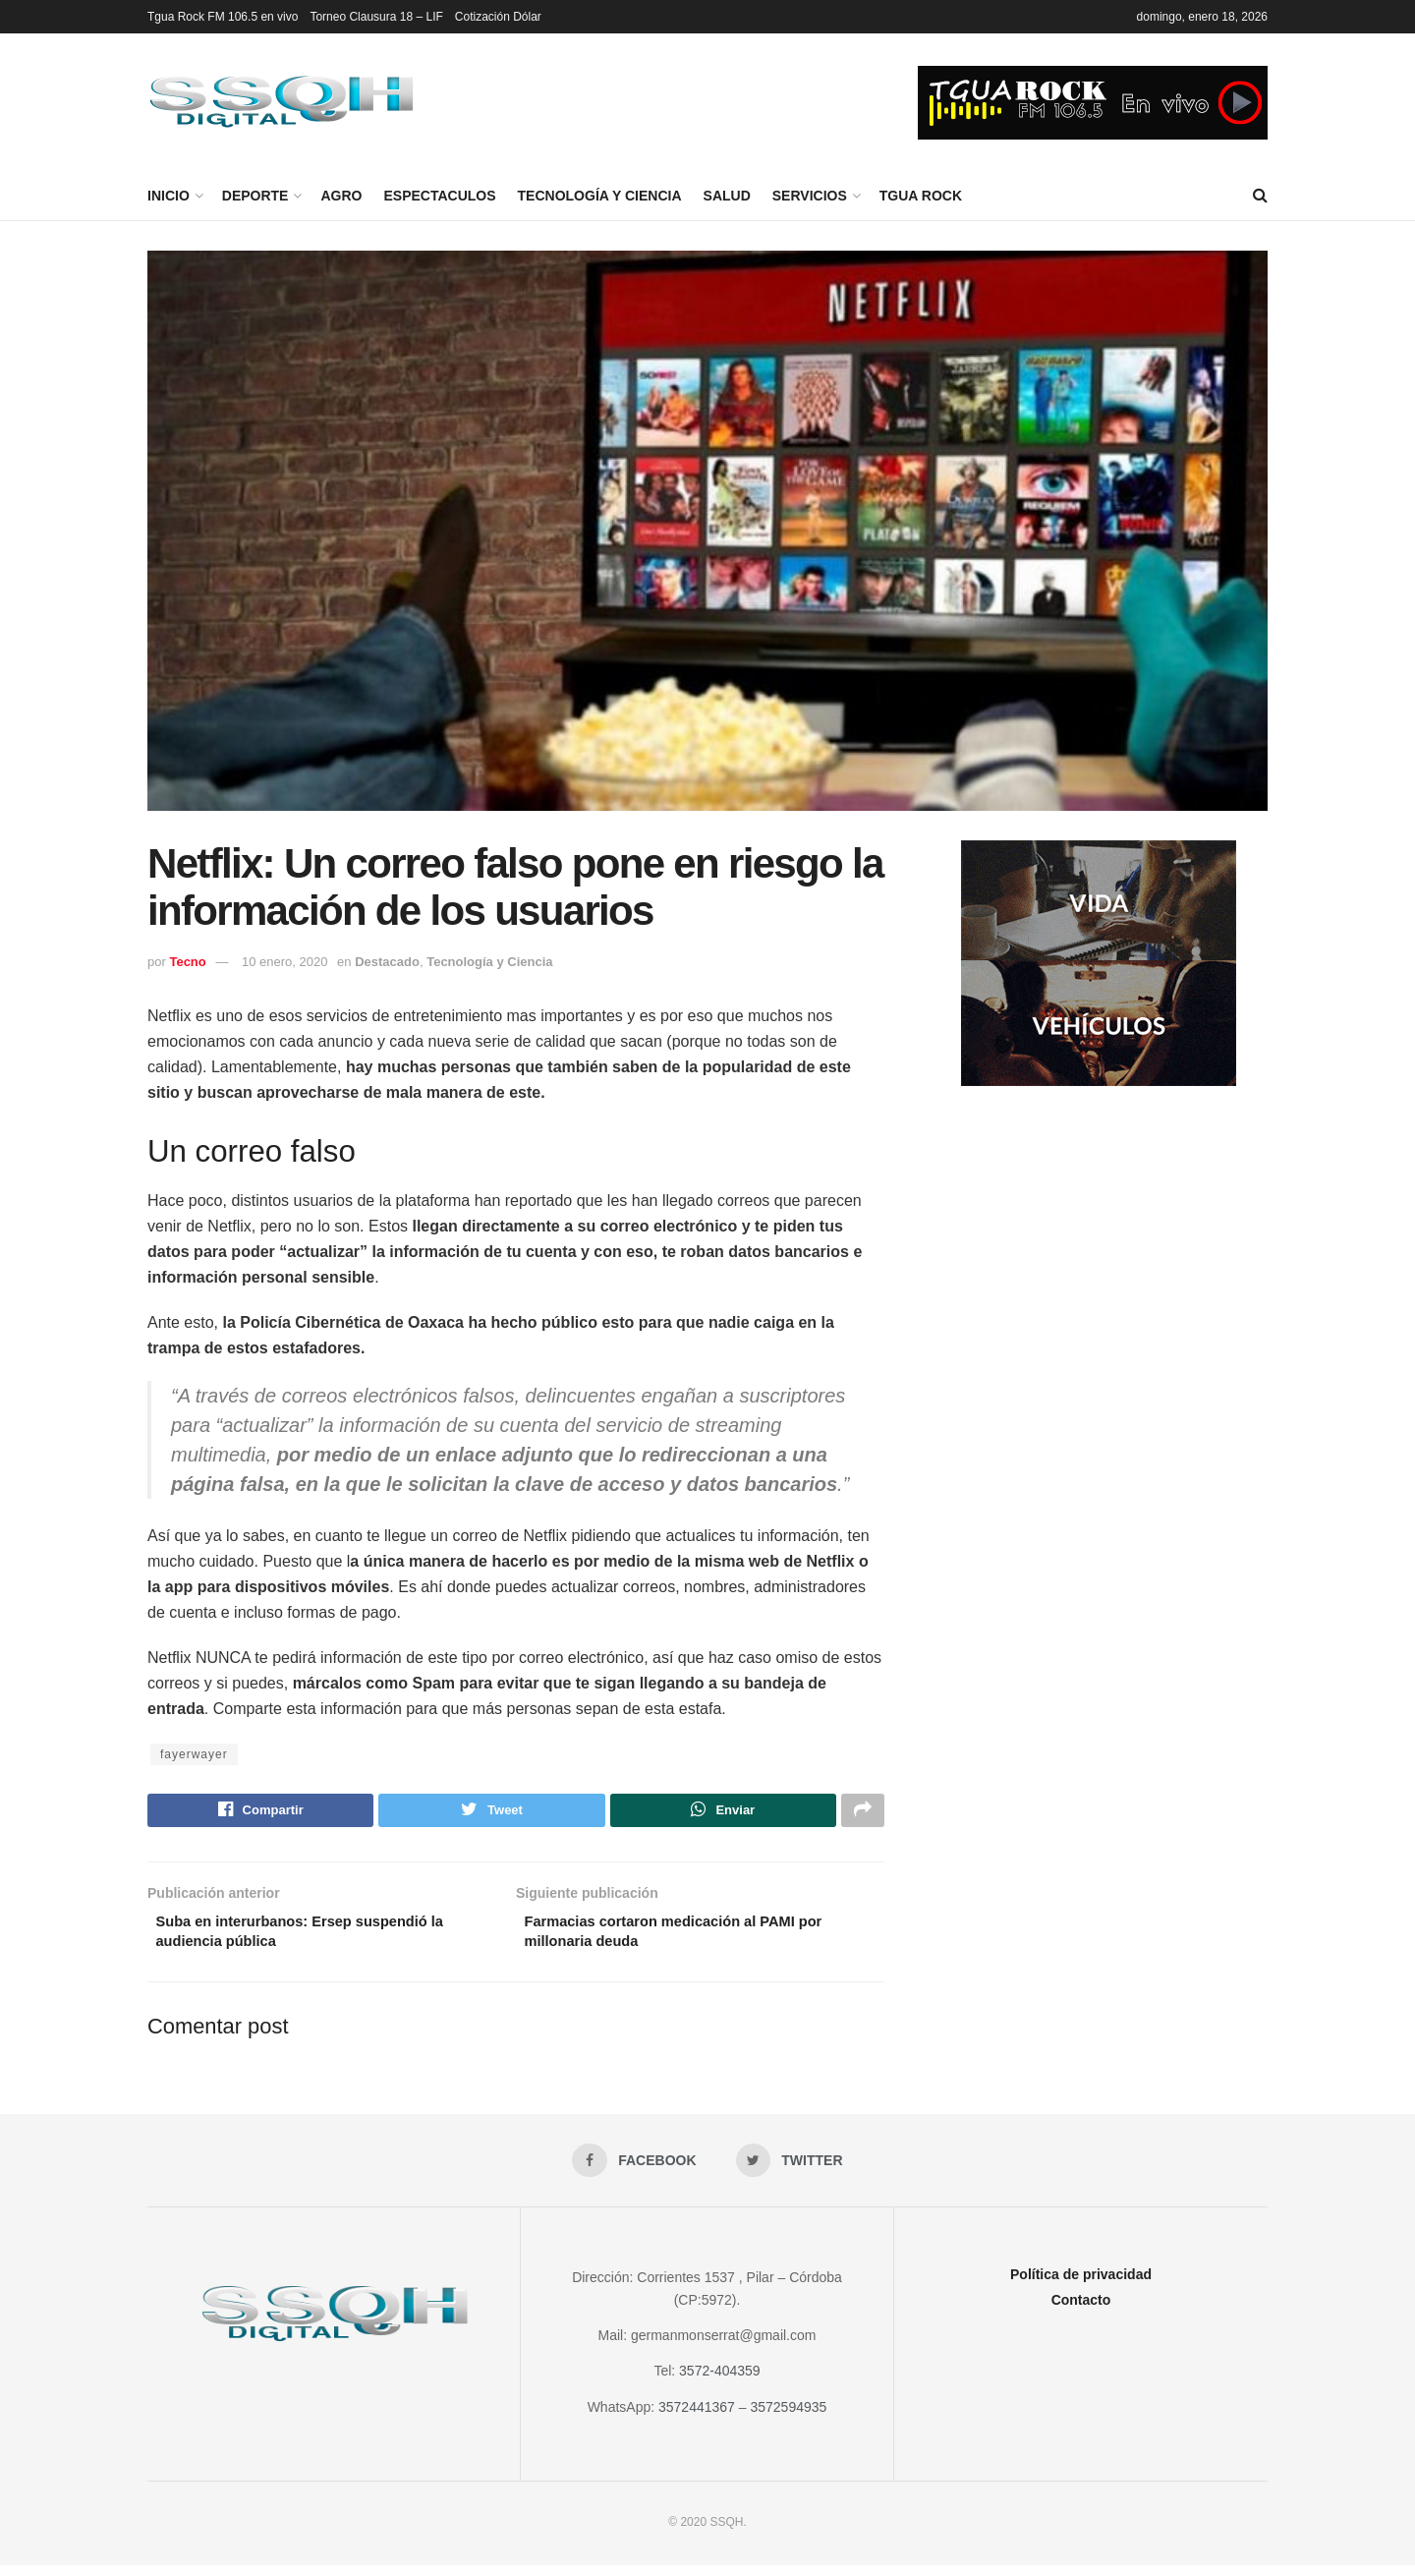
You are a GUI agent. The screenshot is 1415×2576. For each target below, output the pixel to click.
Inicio (168, 195)
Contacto (1081, 2311)
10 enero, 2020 (284, 961)
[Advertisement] (1098, 1263)
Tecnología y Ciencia (600, 195)
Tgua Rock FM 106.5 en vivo (222, 17)
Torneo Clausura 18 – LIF (376, 17)
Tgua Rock (920, 195)
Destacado (387, 961)
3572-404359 (720, 2382)
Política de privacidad (1081, 2286)
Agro (341, 195)
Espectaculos (439, 195)
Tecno (187, 961)
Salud (727, 195)
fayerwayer (194, 1754)
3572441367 (696, 2419)
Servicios (809, 195)
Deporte (255, 195)
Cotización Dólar (498, 17)
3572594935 (788, 2419)
